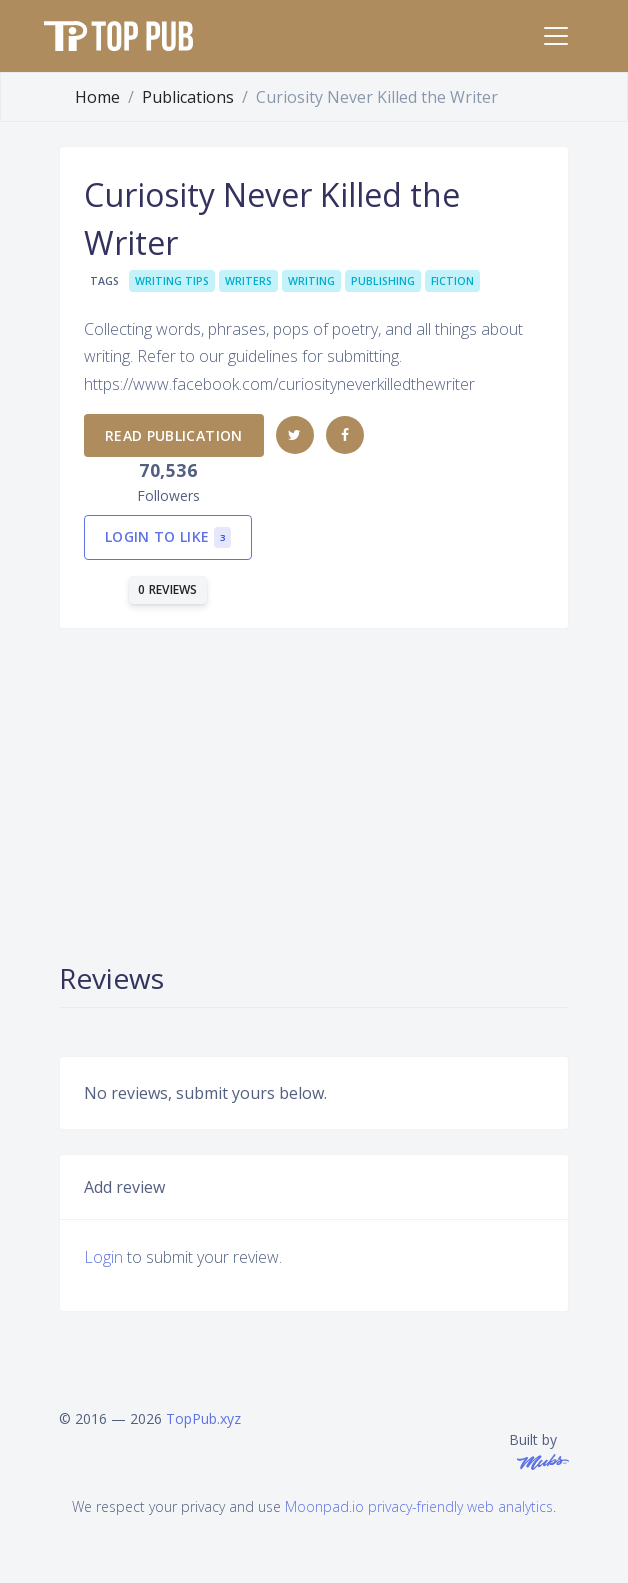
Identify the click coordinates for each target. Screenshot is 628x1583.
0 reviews (168, 589)
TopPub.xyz (203, 1418)
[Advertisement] (314, 793)
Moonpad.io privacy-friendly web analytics (419, 1506)
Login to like (168, 537)
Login (103, 1257)
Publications (188, 97)
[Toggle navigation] (556, 36)
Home (97, 97)
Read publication (174, 435)
